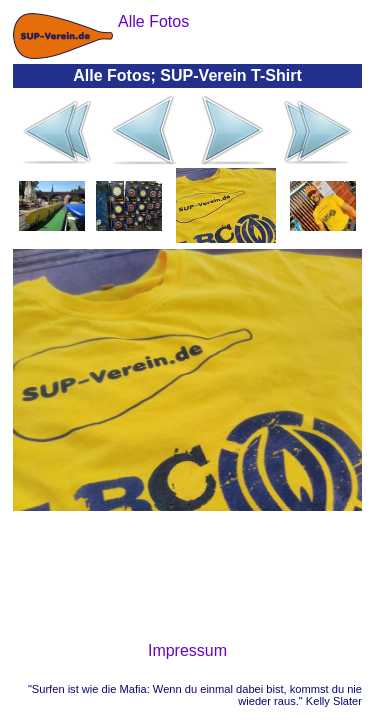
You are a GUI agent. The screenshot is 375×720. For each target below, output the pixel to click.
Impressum (187, 650)
